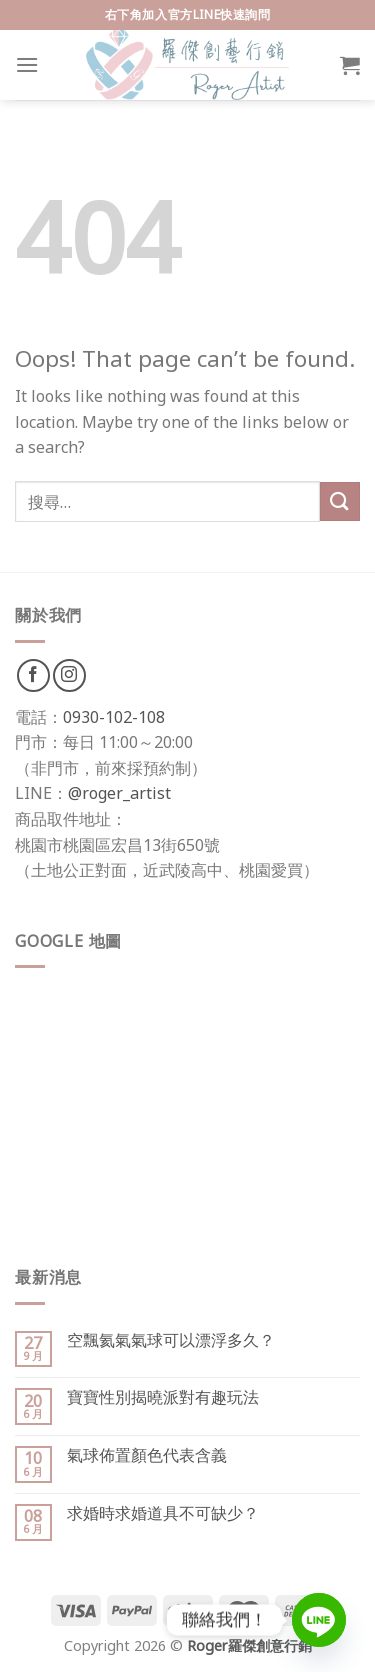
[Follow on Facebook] (33, 675)
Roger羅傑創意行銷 (249, 1645)
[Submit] (340, 501)
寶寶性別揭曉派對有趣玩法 (163, 1397)
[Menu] (27, 64)
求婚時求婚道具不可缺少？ (163, 1513)
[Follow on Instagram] (69, 675)
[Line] (319, 1620)
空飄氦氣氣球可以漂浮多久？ (171, 1340)
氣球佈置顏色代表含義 (147, 1455)
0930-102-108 (114, 717)
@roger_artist (119, 793)
